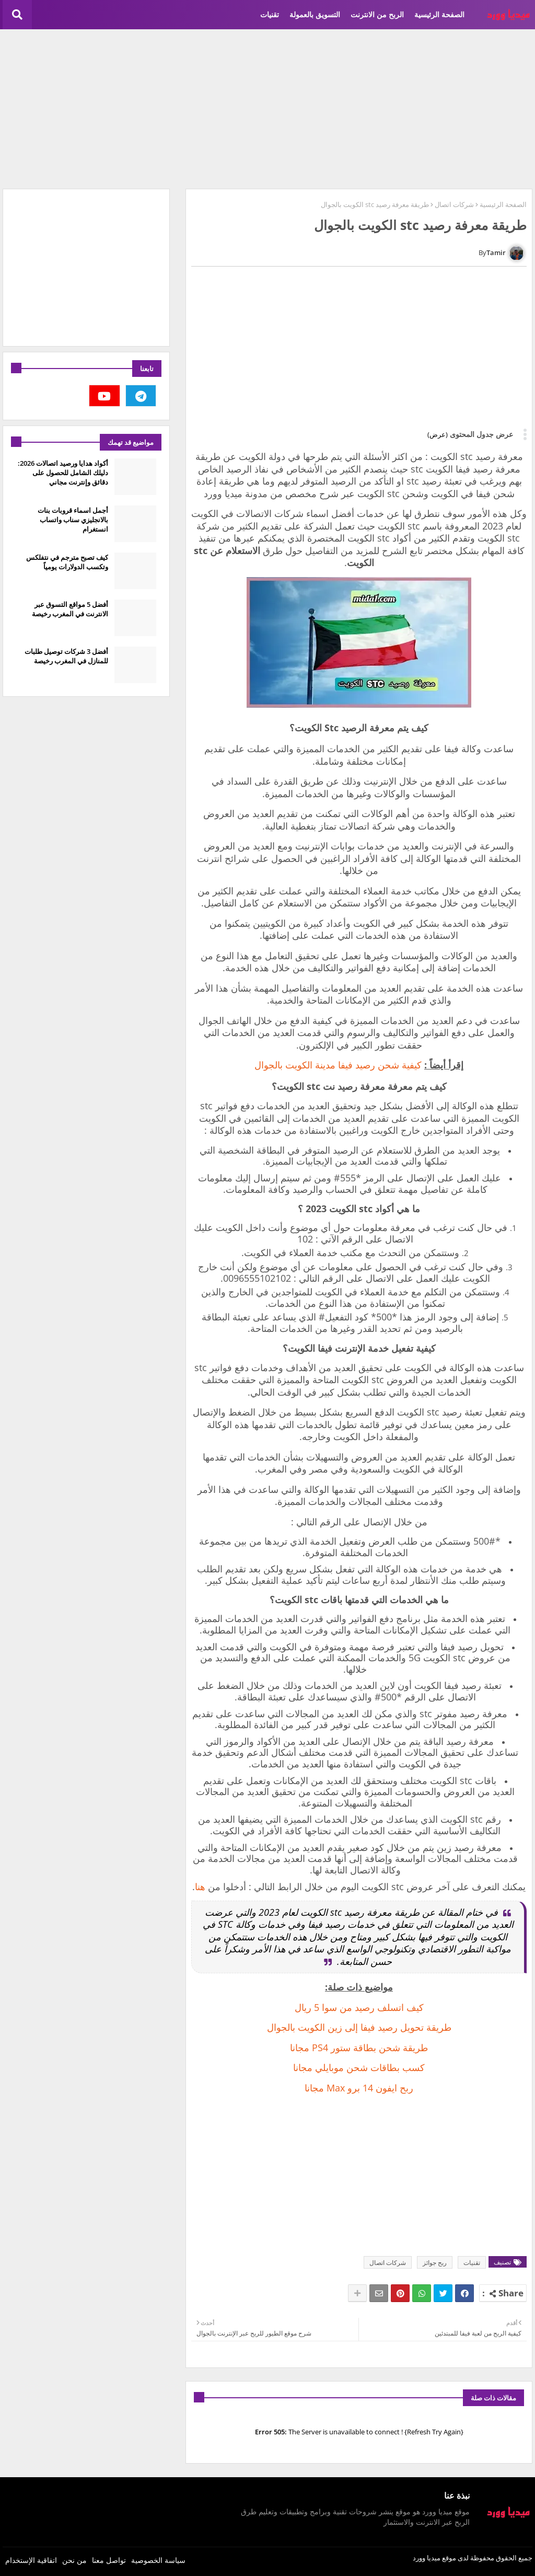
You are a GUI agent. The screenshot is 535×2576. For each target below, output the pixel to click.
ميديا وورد (426, 2557)
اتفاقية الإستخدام (31, 2560)
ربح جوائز (435, 2262)
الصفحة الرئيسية (439, 14)
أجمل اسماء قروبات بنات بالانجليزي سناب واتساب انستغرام (73, 519)
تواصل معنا (109, 2560)
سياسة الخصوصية (158, 2560)
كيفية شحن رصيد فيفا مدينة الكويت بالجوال (338, 1065)
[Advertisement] (267, 107)
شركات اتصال (454, 204)
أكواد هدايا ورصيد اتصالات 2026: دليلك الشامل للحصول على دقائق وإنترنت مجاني (63, 472)
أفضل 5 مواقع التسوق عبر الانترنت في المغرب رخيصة (70, 609)
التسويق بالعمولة (314, 14)
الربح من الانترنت (377, 14)
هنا (200, 1886)
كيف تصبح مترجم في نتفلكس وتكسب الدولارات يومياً (67, 562)
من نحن (74, 2560)
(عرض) (437, 434)
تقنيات (269, 14)
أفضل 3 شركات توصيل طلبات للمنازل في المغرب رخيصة (66, 656)
